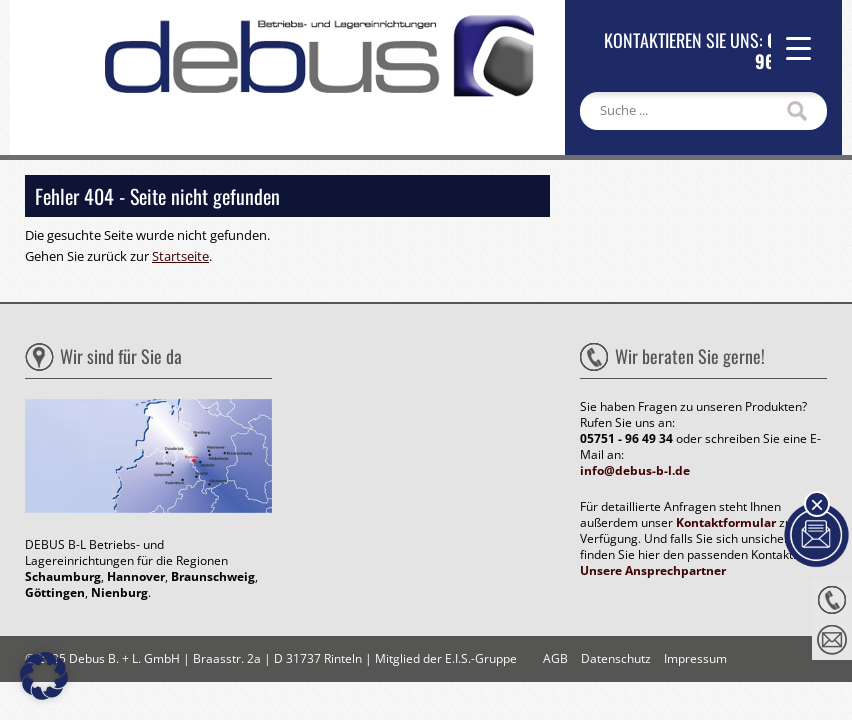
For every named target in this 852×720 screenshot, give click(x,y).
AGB (555, 659)
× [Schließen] (817, 504)
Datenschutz (616, 659)
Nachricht (832, 640)
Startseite (180, 256)
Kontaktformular (726, 522)
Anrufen (832, 600)
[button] (44, 676)
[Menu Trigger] (798, 47)
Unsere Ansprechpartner (653, 570)
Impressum (695, 659)
